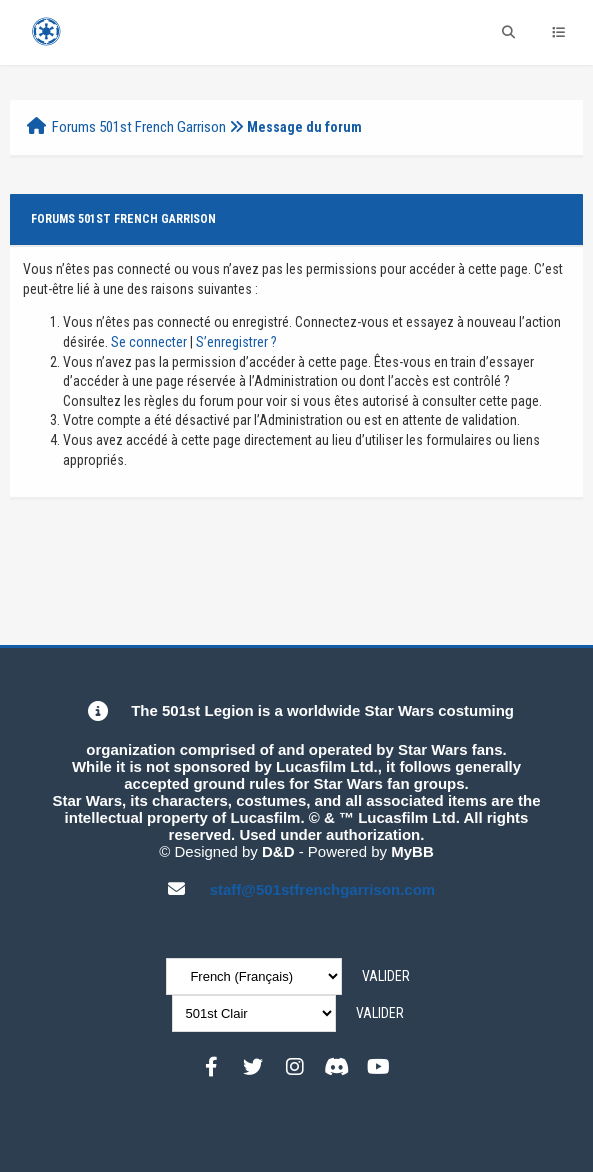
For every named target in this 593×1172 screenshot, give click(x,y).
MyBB (412, 851)
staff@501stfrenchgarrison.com (323, 889)
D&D (278, 851)
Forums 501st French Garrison (139, 127)
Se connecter (149, 342)
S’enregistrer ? (236, 342)
